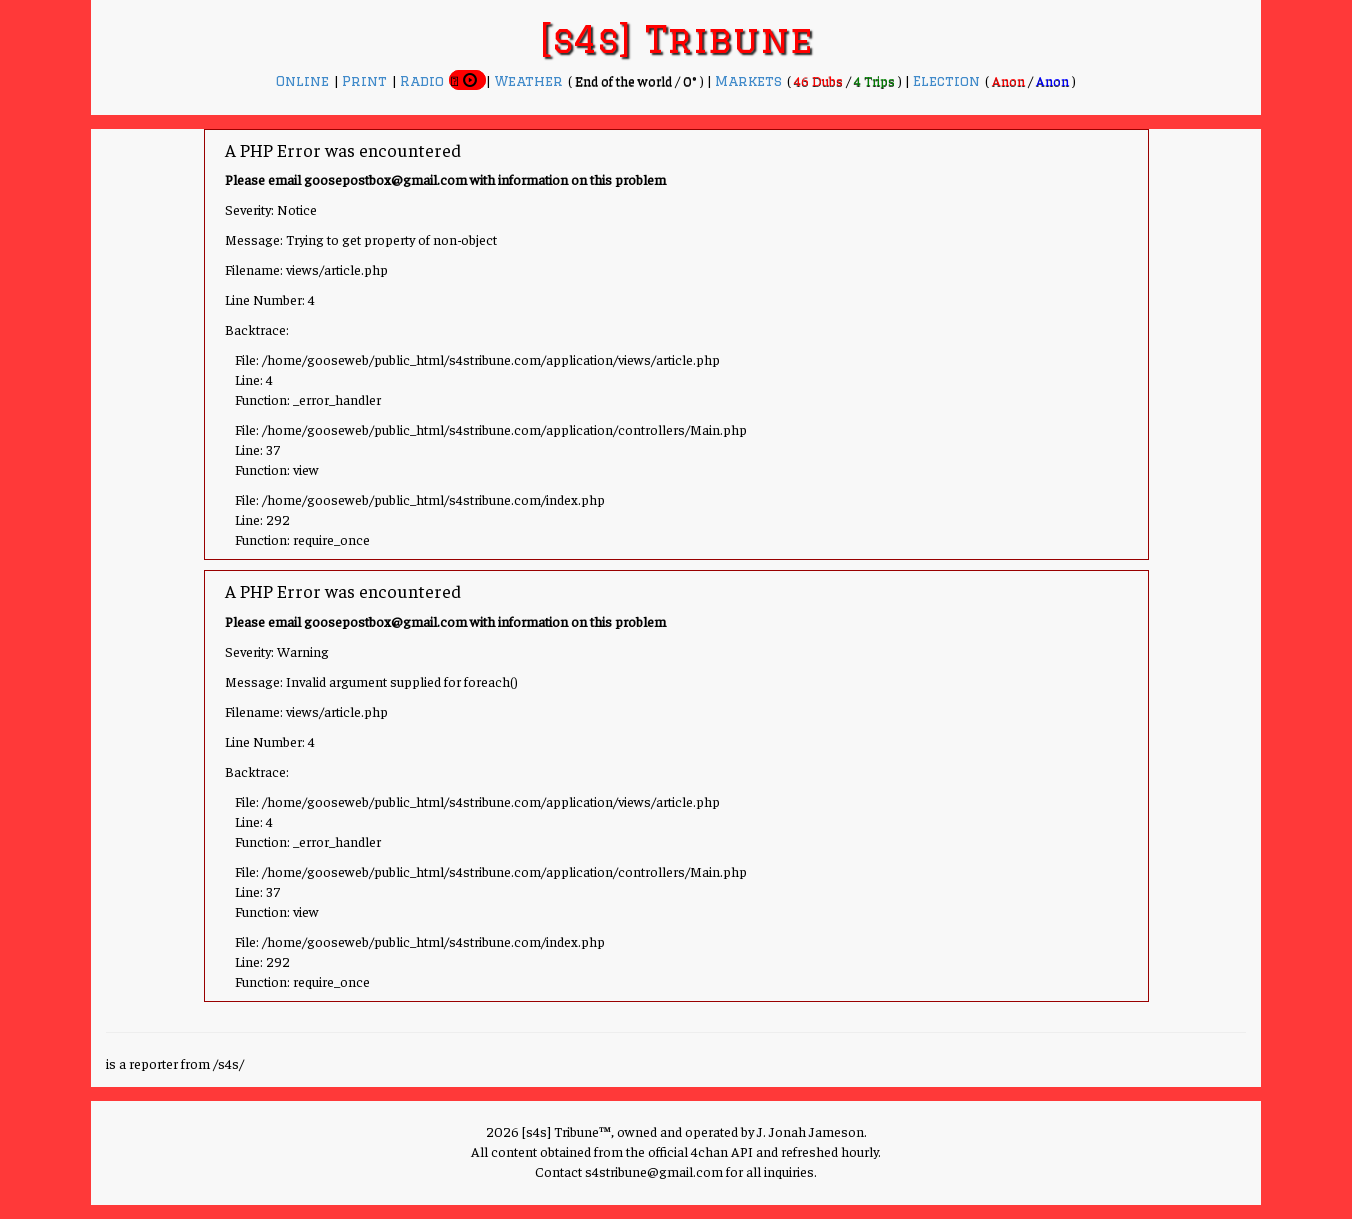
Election (949, 81)
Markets (751, 81)
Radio (424, 81)
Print (367, 81)
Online (305, 81)
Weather (531, 81)
